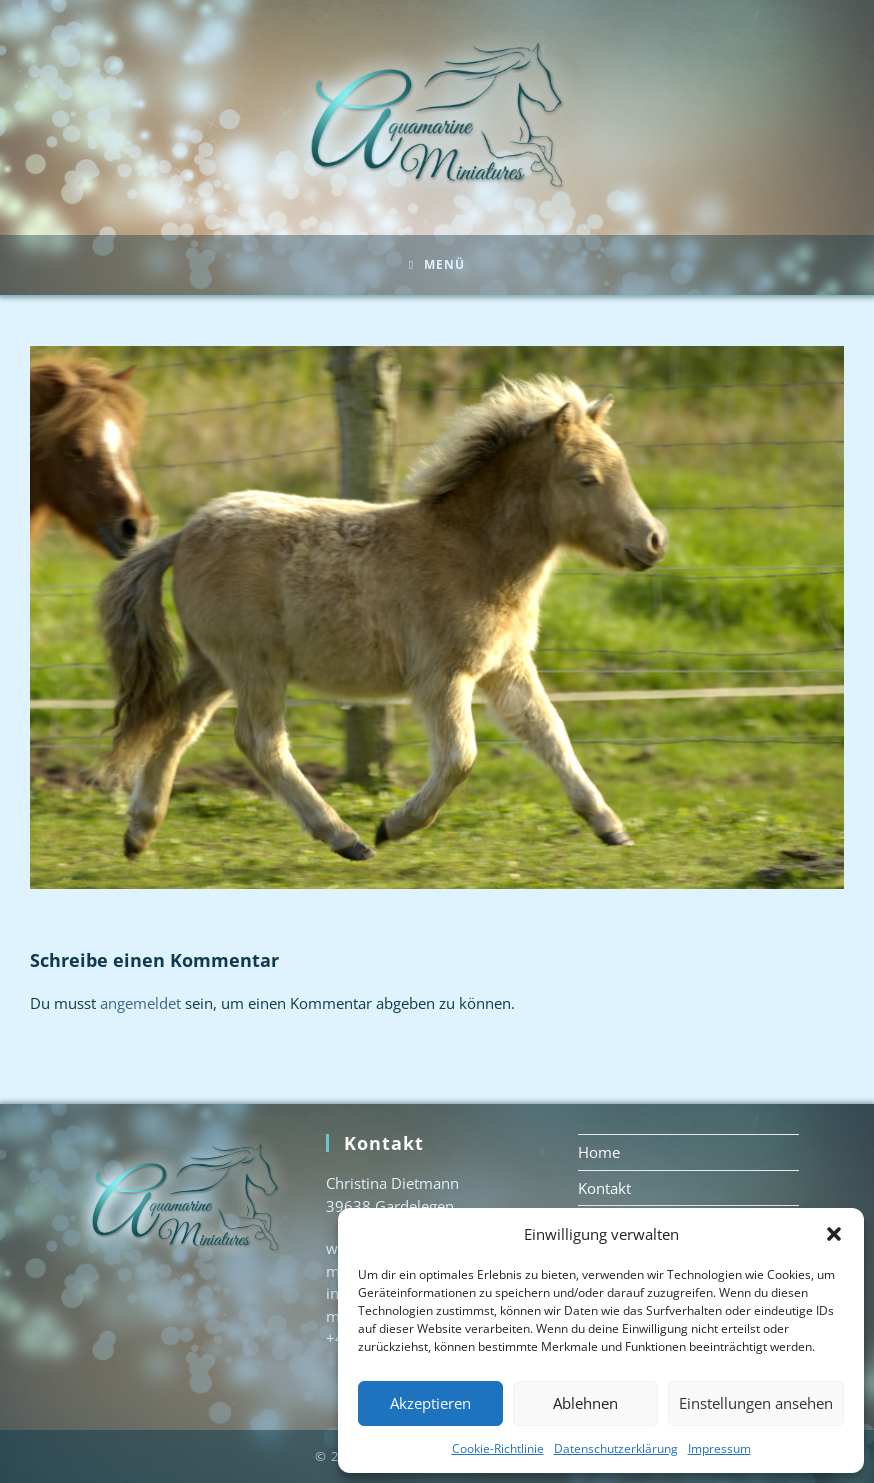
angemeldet (140, 1003)
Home (599, 1152)
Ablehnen (585, 1403)
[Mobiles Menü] (437, 265)
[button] (834, 1234)
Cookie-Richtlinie (498, 1448)
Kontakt (604, 1188)
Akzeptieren (430, 1403)
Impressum (719, 1448)
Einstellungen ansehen (756, 1403)
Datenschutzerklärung (616, 1448)
